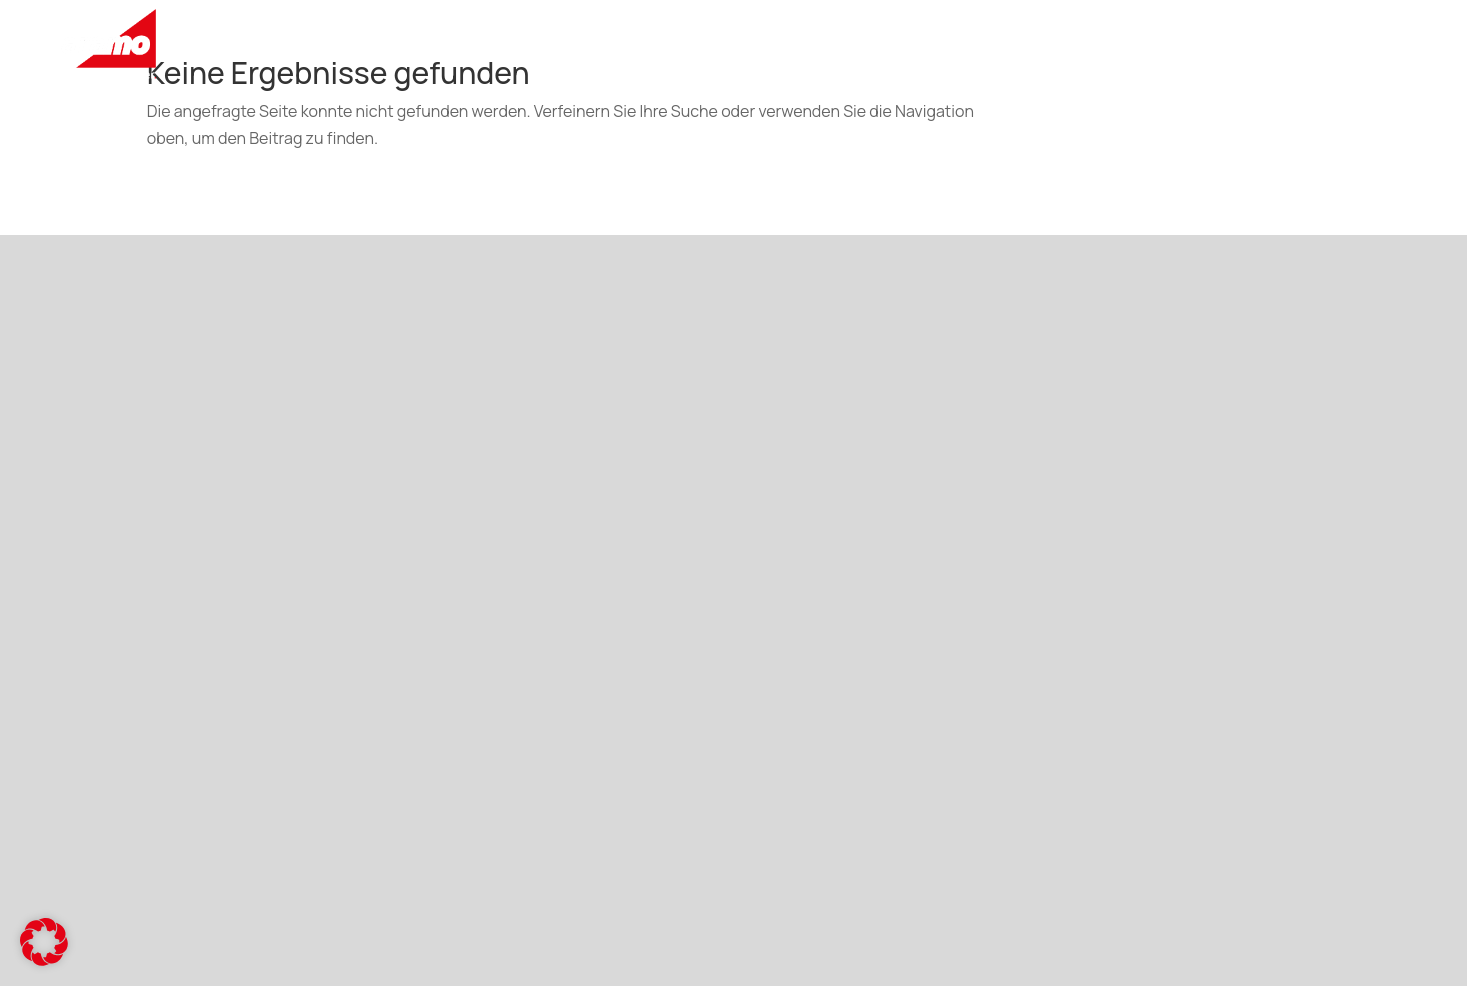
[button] (44, 942)
